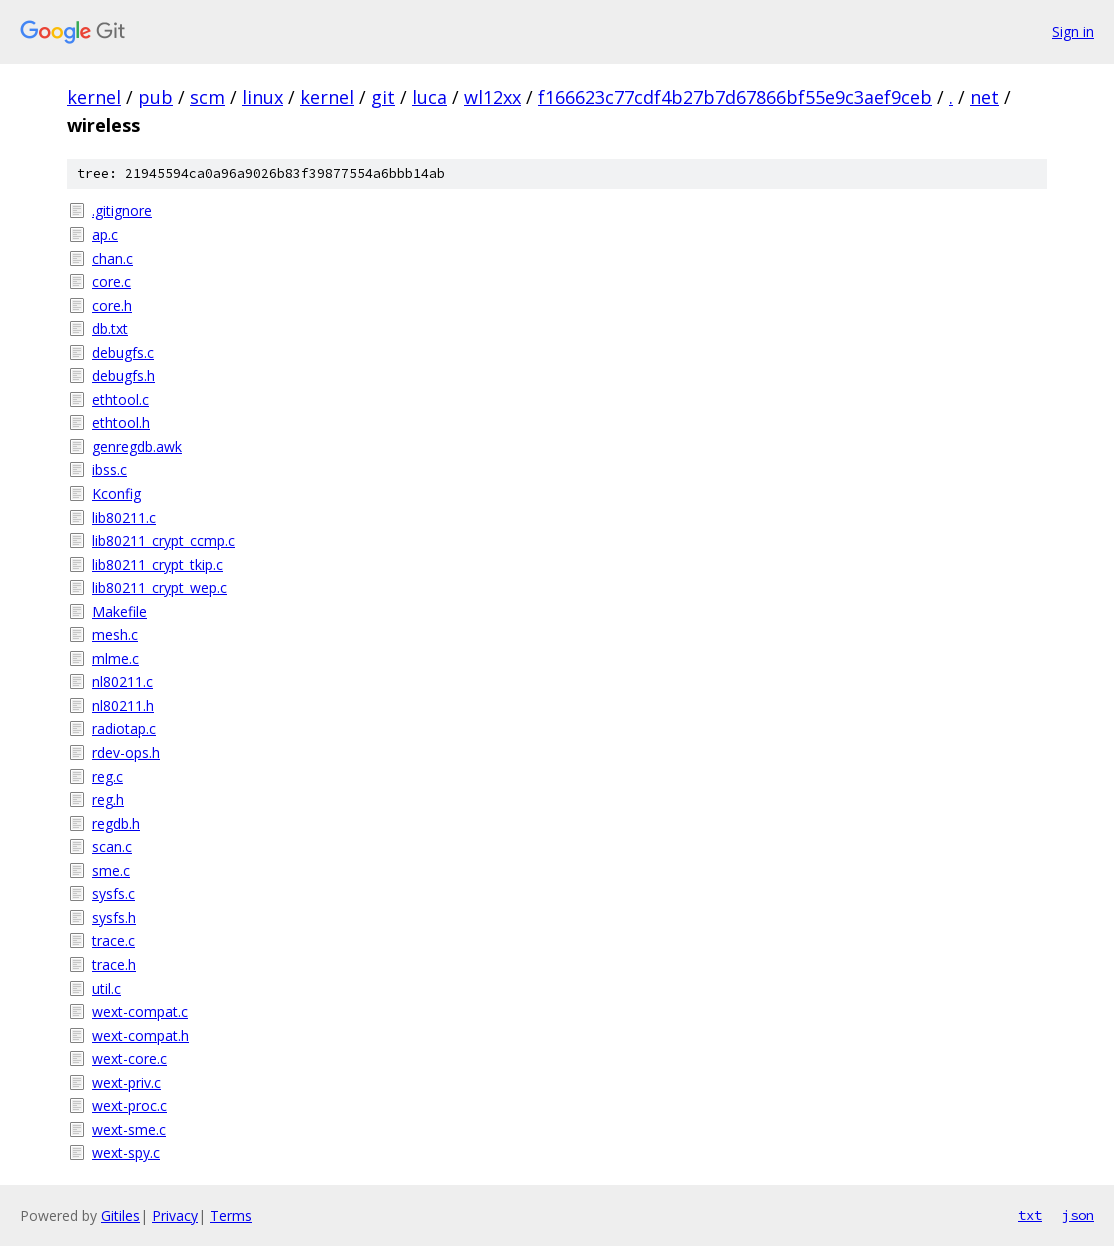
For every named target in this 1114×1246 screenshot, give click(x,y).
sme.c (111, 870)
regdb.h (116, 823)
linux (262, 97)
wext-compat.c (140, 1011)
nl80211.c (122, 681)
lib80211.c (124, 517)
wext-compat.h (140, 1035)
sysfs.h (114, 917)
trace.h (114, 964)
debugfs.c (123, 352)
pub (155, 97)
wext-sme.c (129, 1129)
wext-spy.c (126, 1152)
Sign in (1073, 31)
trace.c (113, 940)
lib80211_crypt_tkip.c (157, 564)
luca (429, 97)
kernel (94, 97)
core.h (112, 305)
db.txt (110, 328)
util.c (106, 988)
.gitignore (122, 210)
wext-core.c (129, 1058)
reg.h (108, 799)
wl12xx (492, 97)
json (1078, 1215)
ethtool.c (120, 399)
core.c (111, 281)
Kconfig (116, 493)
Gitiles (120, 1215)
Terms (231, 1215)
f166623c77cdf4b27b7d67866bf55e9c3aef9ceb (735, 97)
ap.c (105, 234)
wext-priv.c (126, 1082)
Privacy (175, 1215)
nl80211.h (123, 705)
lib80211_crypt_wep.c (159, 587)
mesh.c (115, 634)
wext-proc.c (129, 1105)
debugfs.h (123, 375)
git (383, 97)
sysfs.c (113, 893)
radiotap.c (124, 728)
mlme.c (115, 658)
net (984, 97)
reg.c (107, 776)
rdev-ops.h (126, 752)
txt (1030, 1215)
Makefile (119, 611)
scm (207, 97)
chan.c (112, 258)
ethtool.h (121, 422)
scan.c (112, 846)
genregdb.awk (137, 446)
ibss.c (109, 469)
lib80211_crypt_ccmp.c (163, 540)
